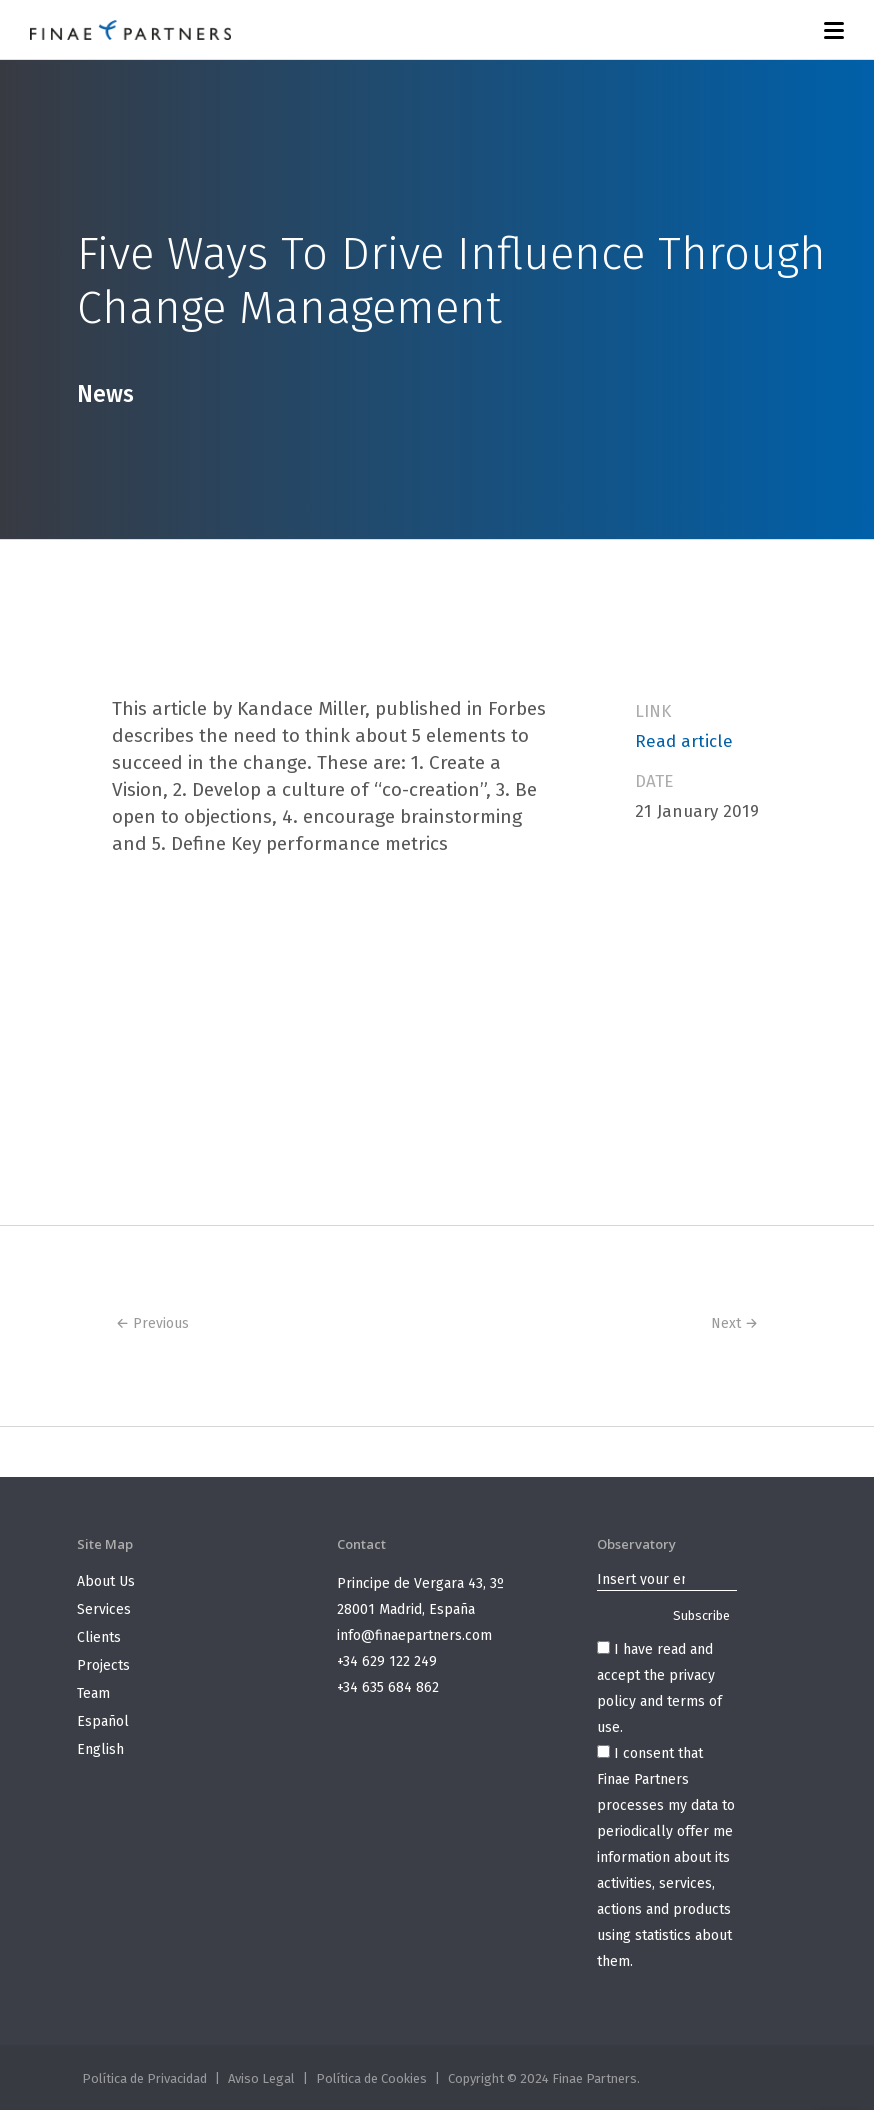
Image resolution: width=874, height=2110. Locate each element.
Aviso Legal (261, 2078)
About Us (106, 1581)
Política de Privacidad (144, 2078)
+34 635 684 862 (388, 1687)
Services (104, 1609)
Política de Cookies (371, 2078)
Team (93, 1693)
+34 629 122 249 (387, 1661)
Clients (99, 1637)
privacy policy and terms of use (659, 1701)
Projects (103, 1665)
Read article (684, 741)
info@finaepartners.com (414, 1635)
